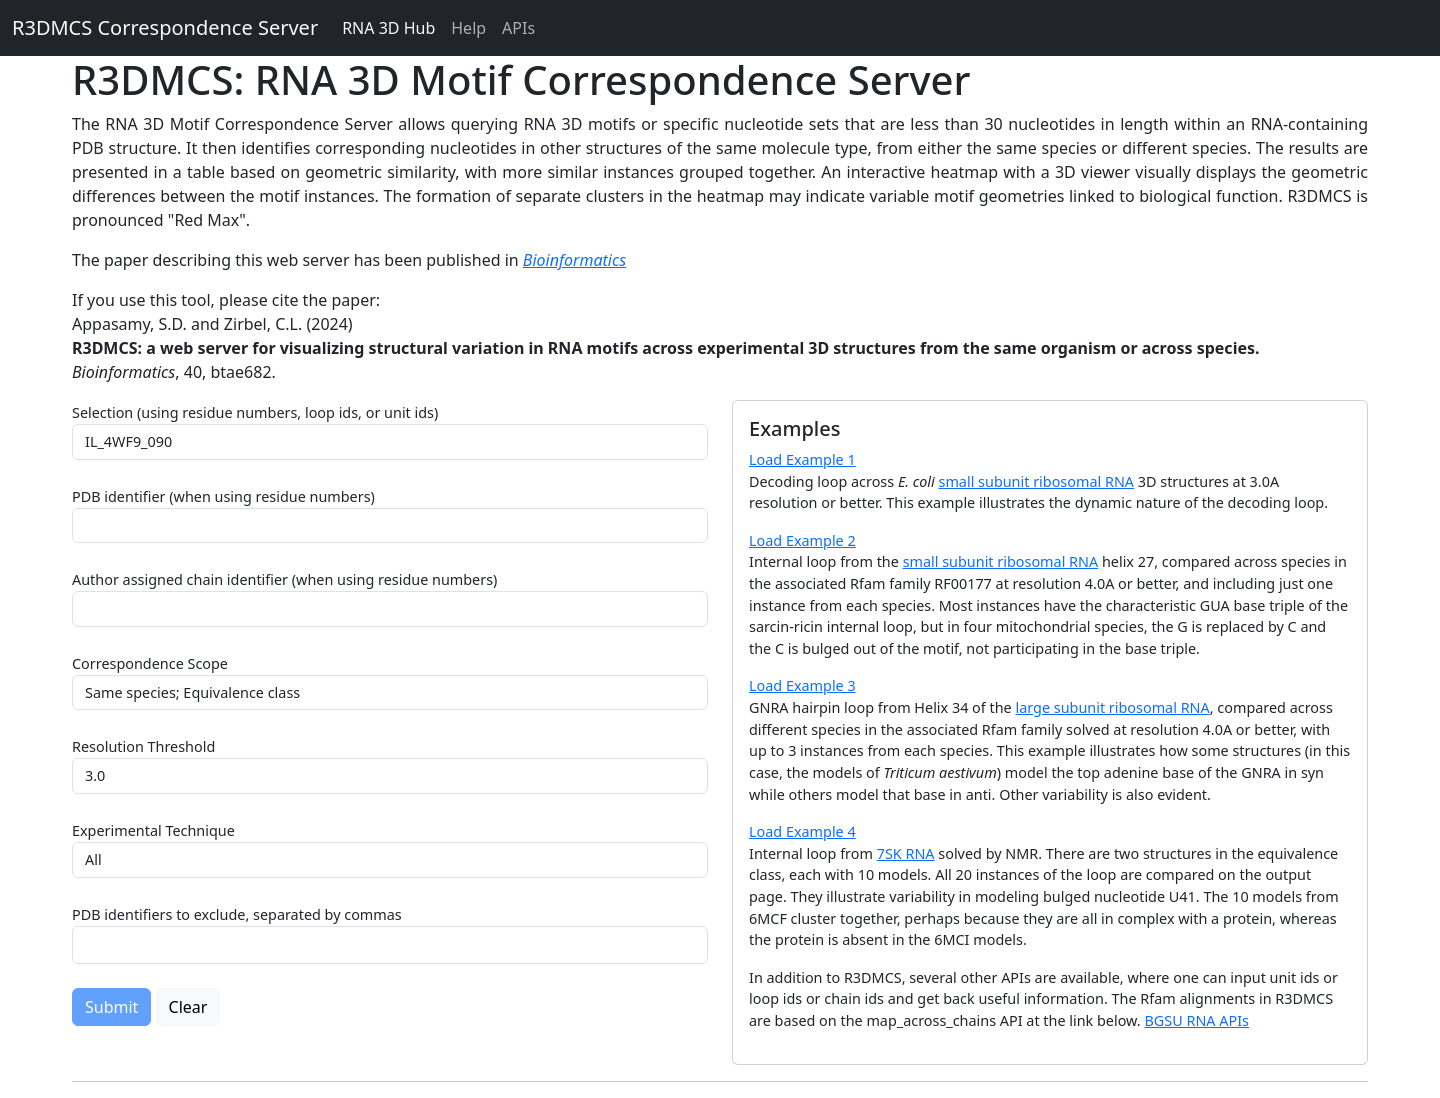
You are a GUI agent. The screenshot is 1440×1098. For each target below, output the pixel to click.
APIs (518, 28)
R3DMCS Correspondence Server (165, 27)
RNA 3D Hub (388, 28)
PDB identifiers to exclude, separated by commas (237, 914)
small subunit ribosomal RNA (1037, 481)
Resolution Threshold (143, 746)
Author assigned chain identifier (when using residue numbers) (284, 579)
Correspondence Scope (150, 663)
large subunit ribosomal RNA (1112, 707)
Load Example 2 (802, 540)
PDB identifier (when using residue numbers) (223, 496)
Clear (188, 1007)
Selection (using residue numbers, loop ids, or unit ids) (255, 412)
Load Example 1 (802, 459)
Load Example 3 (802, 685)
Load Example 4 (802, 831)
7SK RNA (906, 853)
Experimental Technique (153, 830)
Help (468, 28)
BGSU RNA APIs (1196, 1020)
